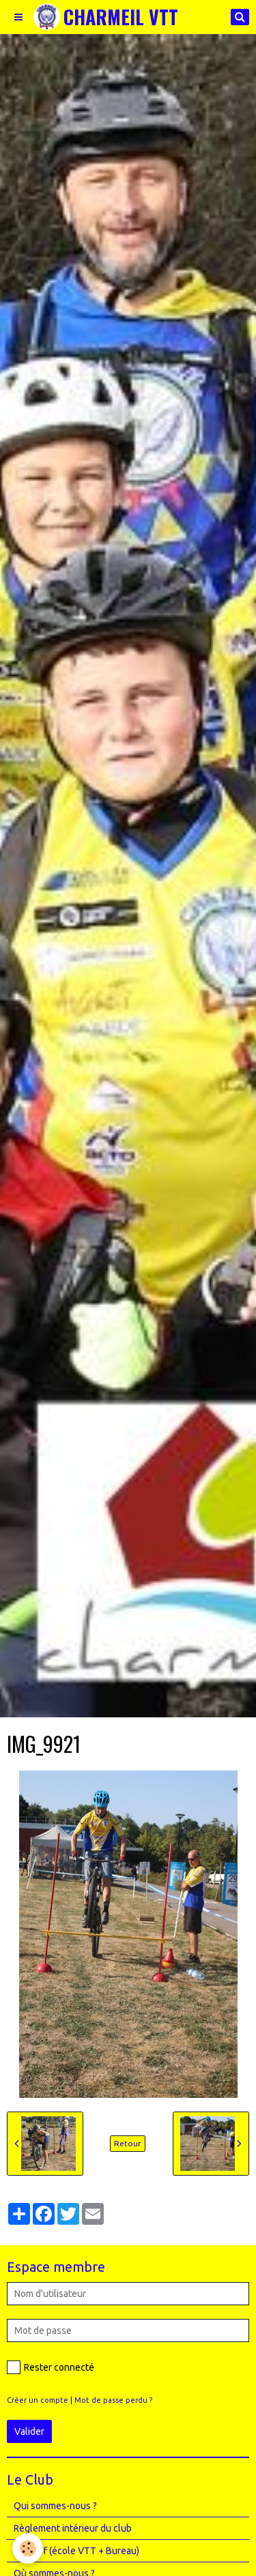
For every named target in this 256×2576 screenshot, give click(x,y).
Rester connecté (50, 2367)
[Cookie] (27, 2548)
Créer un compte (37, 2400)
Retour (127, 2143)
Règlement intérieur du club (73, 2528)
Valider (29, 2431)
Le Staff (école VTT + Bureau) (76, 2550)
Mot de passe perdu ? (113, 2400)
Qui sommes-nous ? (55, 2505)
